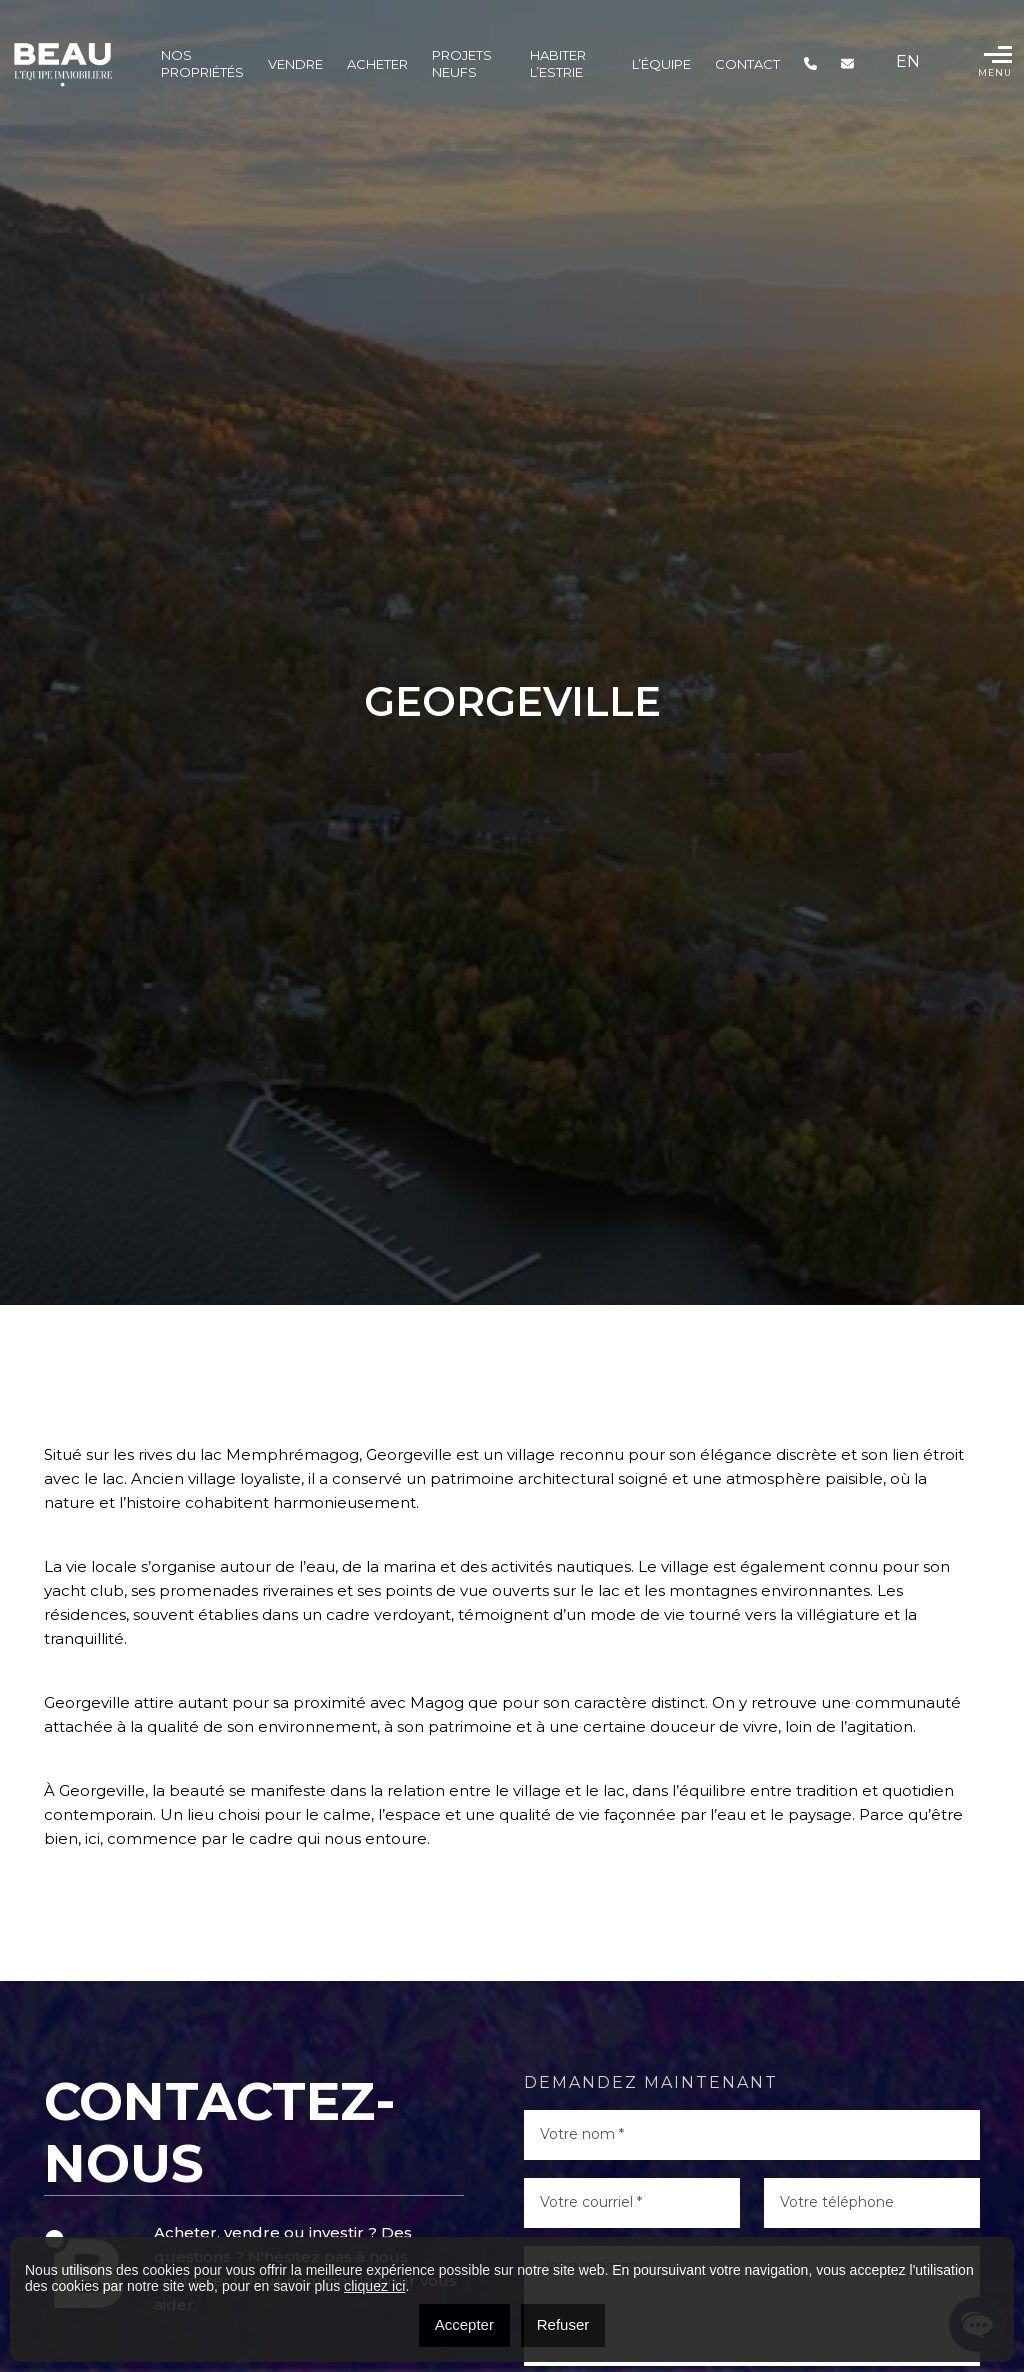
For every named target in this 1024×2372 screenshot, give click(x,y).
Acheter (377, 64)
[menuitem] (908, 62)
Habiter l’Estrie (558, 63)
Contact (747, 64)
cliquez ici (374, 2286)
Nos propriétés (202, 63)
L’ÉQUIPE (661, 64)
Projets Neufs (462, 63)
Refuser (563, 2324)
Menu (995, 61)
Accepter (464, 2324)
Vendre (295, 64)
